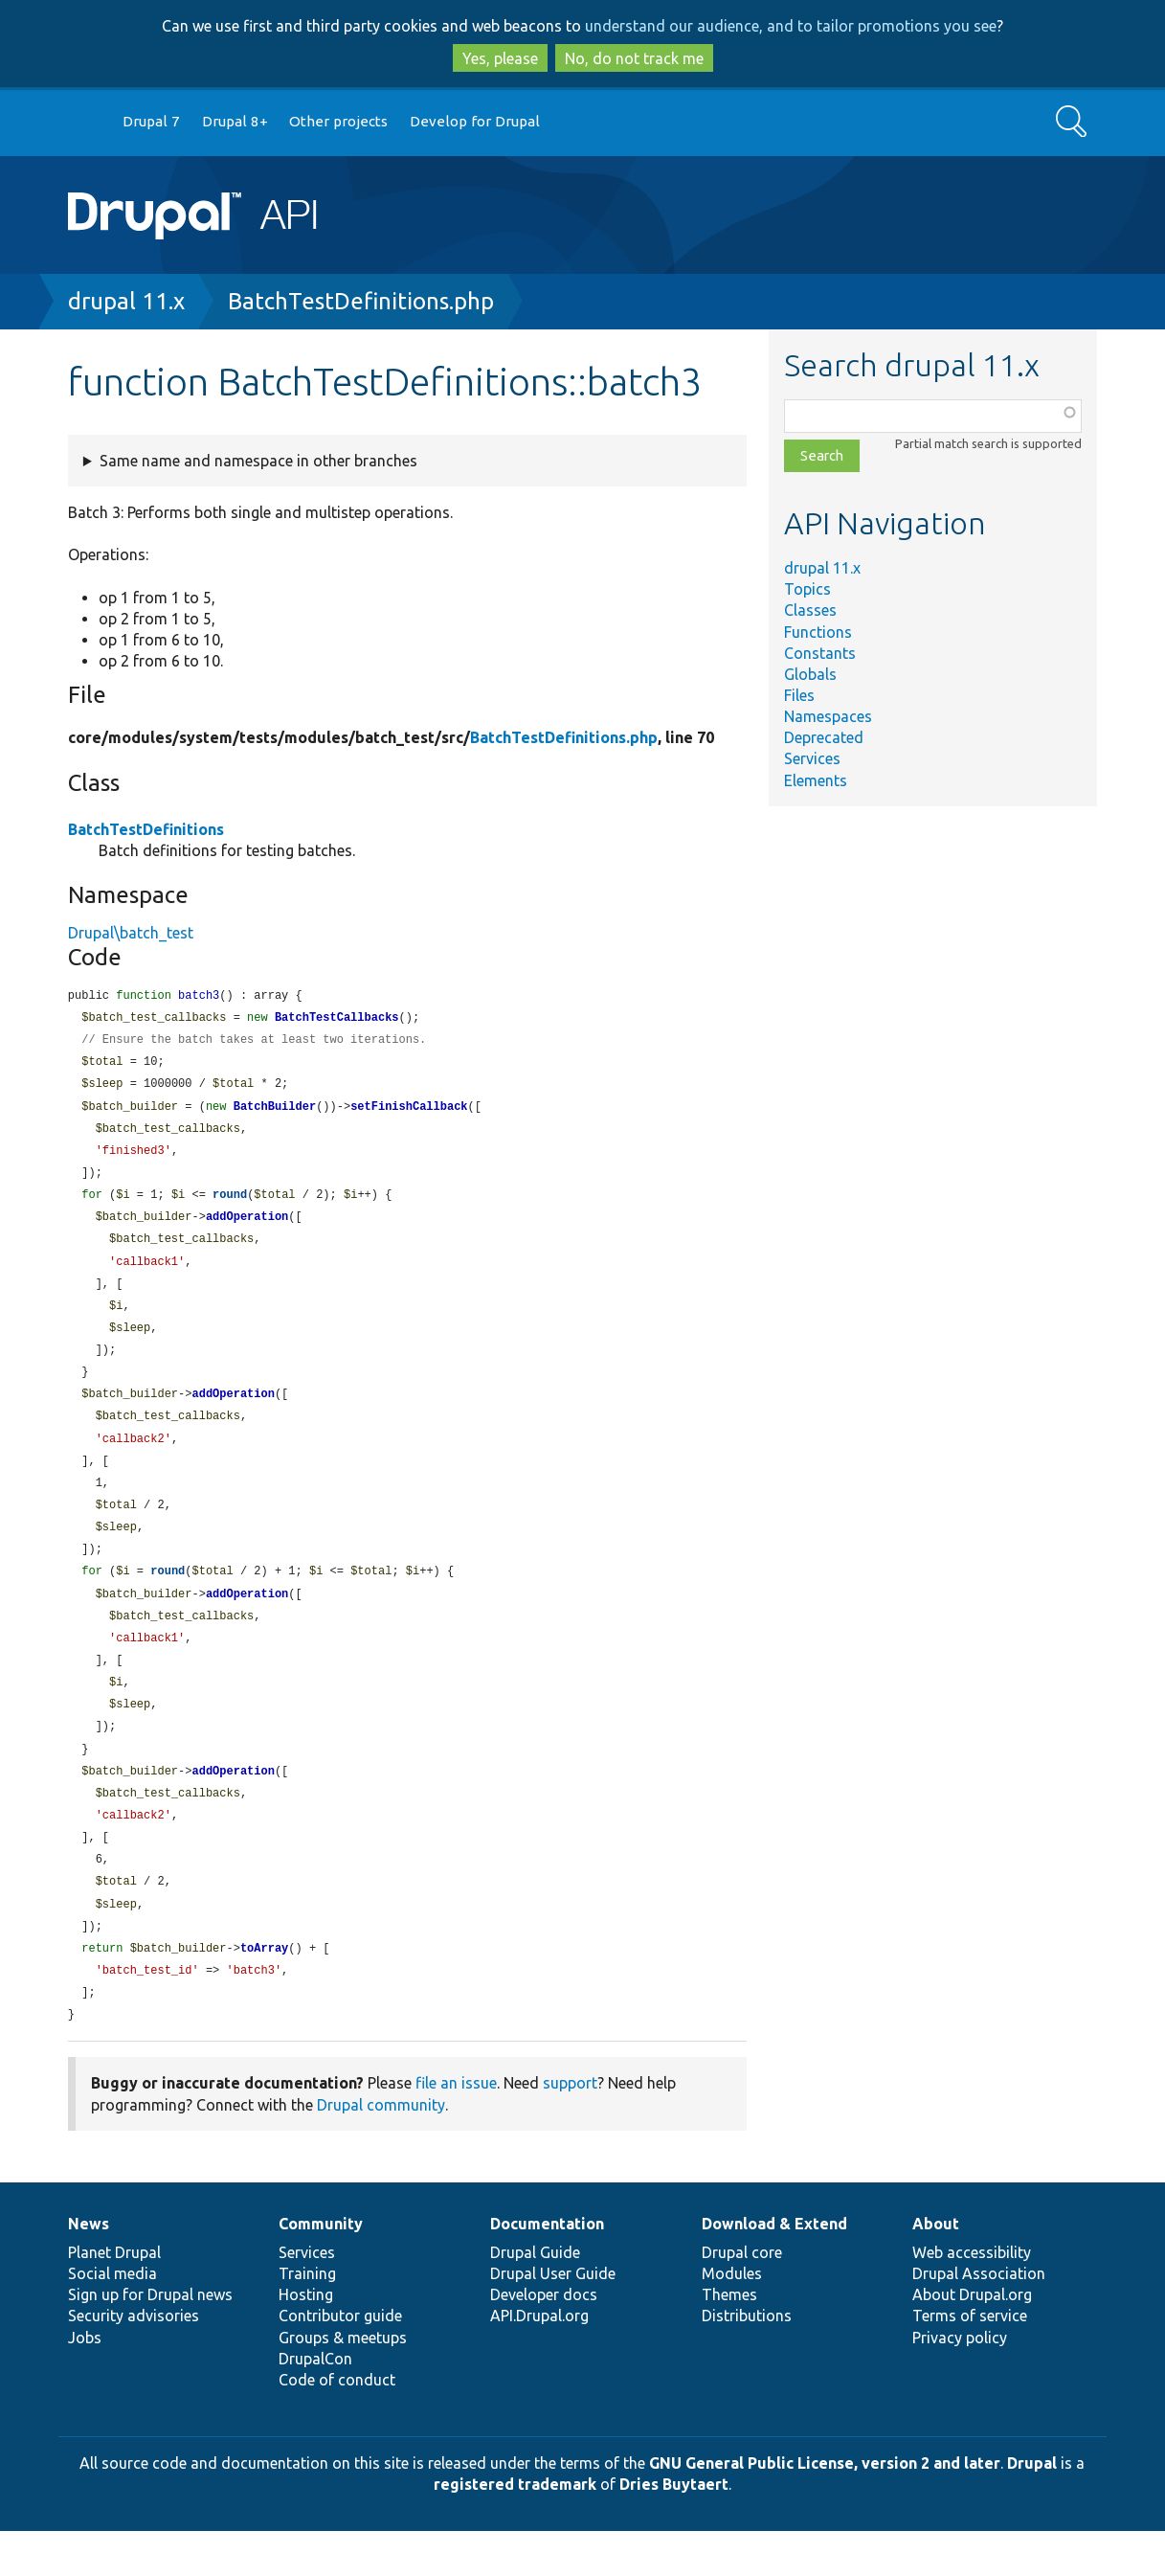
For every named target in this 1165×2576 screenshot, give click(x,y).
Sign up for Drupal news (150, 2339)
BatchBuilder (275, 1112)
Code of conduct (337, 2424)
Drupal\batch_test (130, 932)
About (935, 2268)
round (230, 1204)
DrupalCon (315, 2403)
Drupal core (742, 2297)
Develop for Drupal (475, 121)
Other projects (338, 121)
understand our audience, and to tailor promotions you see (791, 25)
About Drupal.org (972, 2339)
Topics (807, 589)
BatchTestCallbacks (337, 1019)
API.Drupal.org (539, 2360)
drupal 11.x (126, 301)
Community (321, 2268)
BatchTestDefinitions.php (361, 301)
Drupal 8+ (235, 121)
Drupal (1032, 2508)
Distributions (747, 2360)
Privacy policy (959, 2382)
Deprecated (823, 737)
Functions (818, 632)
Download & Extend (774, 2268)
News (88, 2268)
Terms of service (969, 2360)
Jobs (84, 2382)
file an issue (456, 2127)
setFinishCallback (408, 1112)
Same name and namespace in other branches (258, 460)
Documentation (547, 2268)
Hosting (306, 2339)
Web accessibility (971, 2297)
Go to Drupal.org (86, 122)
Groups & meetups (343, 2382)
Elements (815, 780)
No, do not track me (634, 58)
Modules (732, 2318)
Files (799, 695)
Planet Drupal (114, 2297)
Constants (820, 653)
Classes (810, 610)
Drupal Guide (535, 2297)
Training (307, 2318)
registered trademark (515, 2529)
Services (812, 758)
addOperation (247, 1227)
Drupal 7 (151, 121)
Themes (729, 2339)
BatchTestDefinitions (146, 829)
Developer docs (543, 2339)
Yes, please (500, 58)
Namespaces (828, 716)
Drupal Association (978, 2318)
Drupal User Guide (553, 2318)
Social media (112, 2318)
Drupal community (381, 2149)
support (570, 2127)
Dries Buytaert (673, 2529)
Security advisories (133, 2360)
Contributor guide (340, 2360)
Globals (810, 674)
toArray (264, 1990)
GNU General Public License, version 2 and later (824, 2508)
